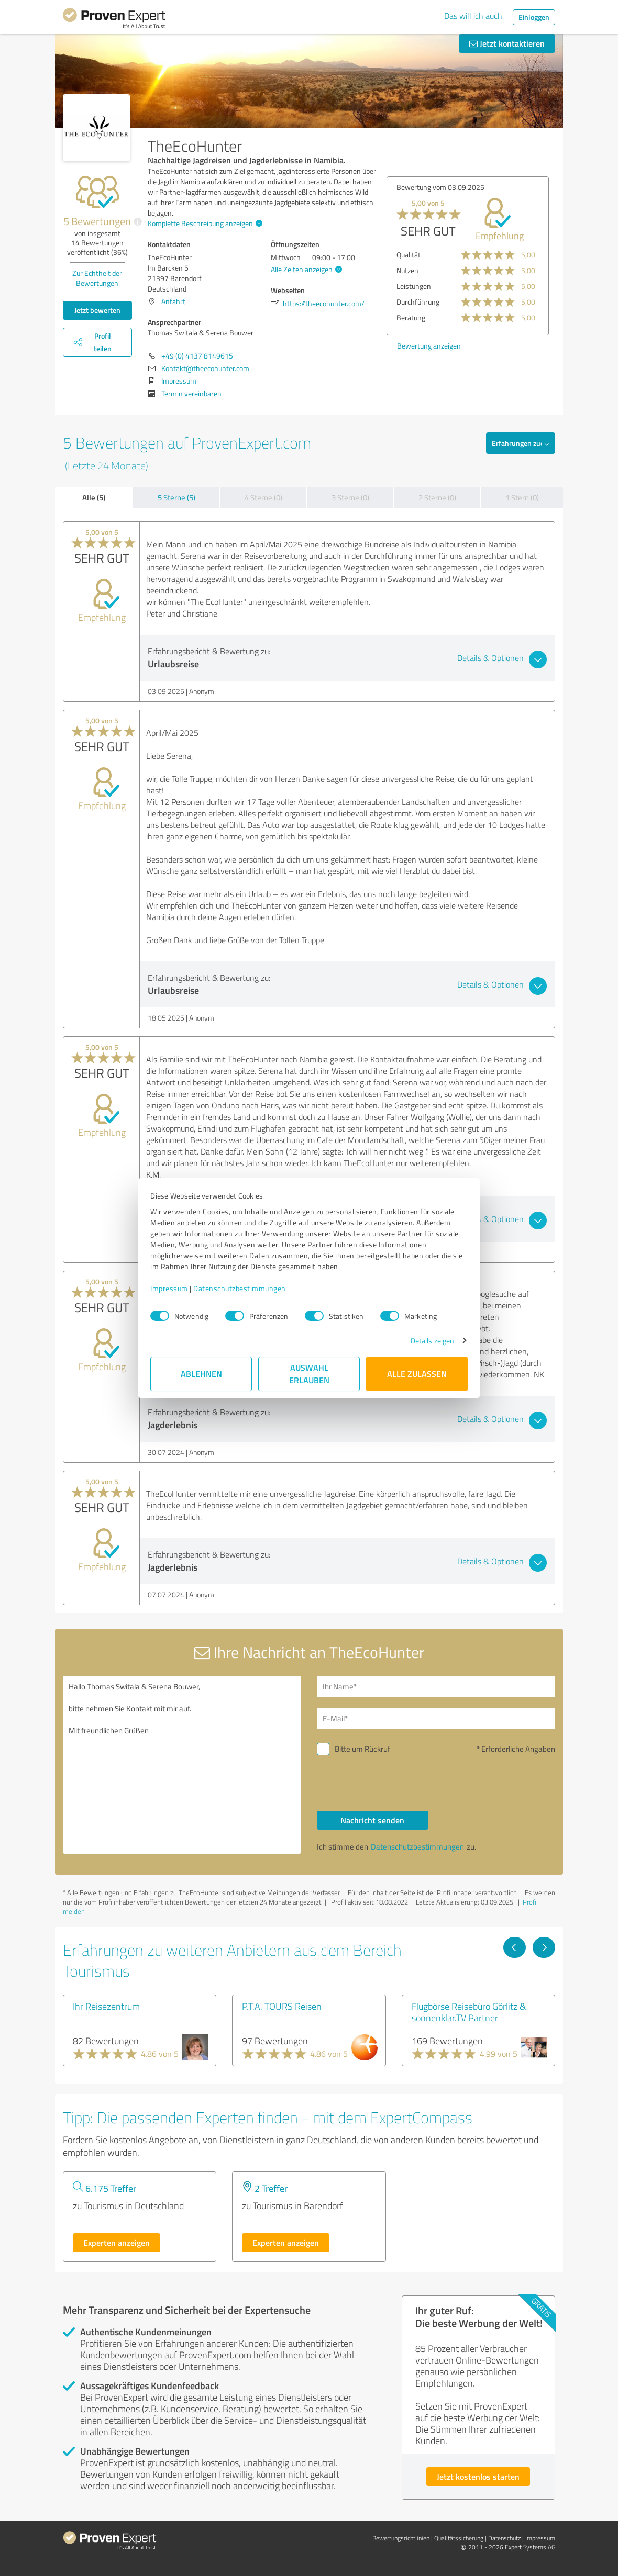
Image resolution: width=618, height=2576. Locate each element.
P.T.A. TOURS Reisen (282, 2006)
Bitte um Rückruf (362, 1748)
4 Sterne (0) (263, 497)
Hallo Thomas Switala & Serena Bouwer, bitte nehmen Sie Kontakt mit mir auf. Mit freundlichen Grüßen (182, 1765)
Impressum (169, 1288)
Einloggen (533, 17)
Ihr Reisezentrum (106, 2006)
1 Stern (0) (522, 497)
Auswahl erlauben (309, 1373)
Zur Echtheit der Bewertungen (97, 278)
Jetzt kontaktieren (507, 43)
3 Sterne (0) (350, 497)
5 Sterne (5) (176, 497)
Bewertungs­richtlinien (400, 2538)
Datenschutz (504, 2538)
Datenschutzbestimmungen (239, 1288)
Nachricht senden (372, 1820)
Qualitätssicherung (458, 2538)
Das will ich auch (473, 15)
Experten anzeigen (116, 2242)
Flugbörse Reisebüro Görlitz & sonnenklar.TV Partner (469, 2012)
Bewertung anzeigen (413, 346)
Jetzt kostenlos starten (478, 2476)
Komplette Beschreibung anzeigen (204, 223)
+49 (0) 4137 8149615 (197, 356)
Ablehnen (201, 1374)
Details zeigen (432, 1341)
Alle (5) (93, 497)
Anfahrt (173, 301)
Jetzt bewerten (97, 310)
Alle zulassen (417, 1374)
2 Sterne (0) (437, 497)
